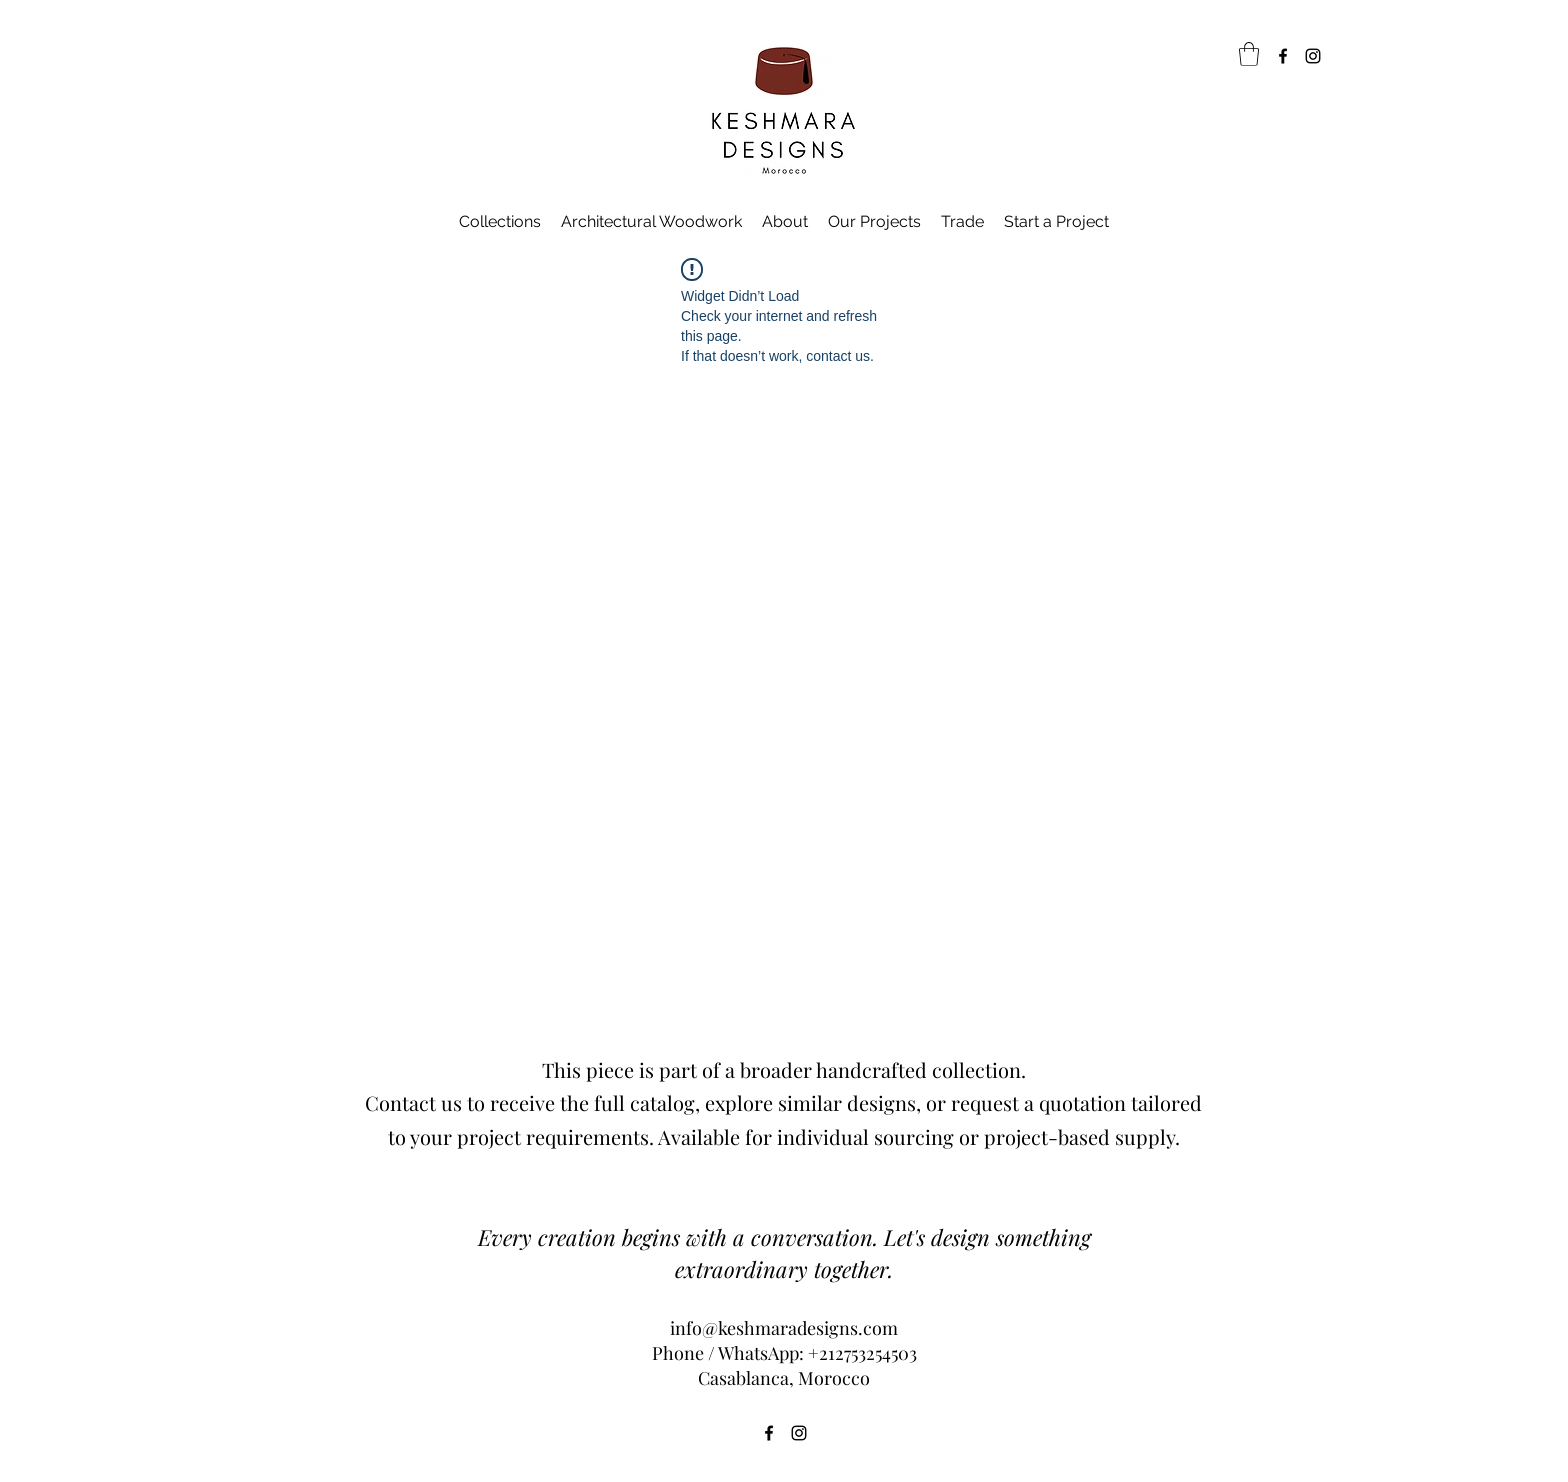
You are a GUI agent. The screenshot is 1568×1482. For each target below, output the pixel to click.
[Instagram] (1313, 56)
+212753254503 (862, 1353)
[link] (1249, 54)
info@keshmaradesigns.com (784, 1328)
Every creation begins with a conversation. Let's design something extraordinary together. (784, 1252)
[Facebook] (1283, 56)
